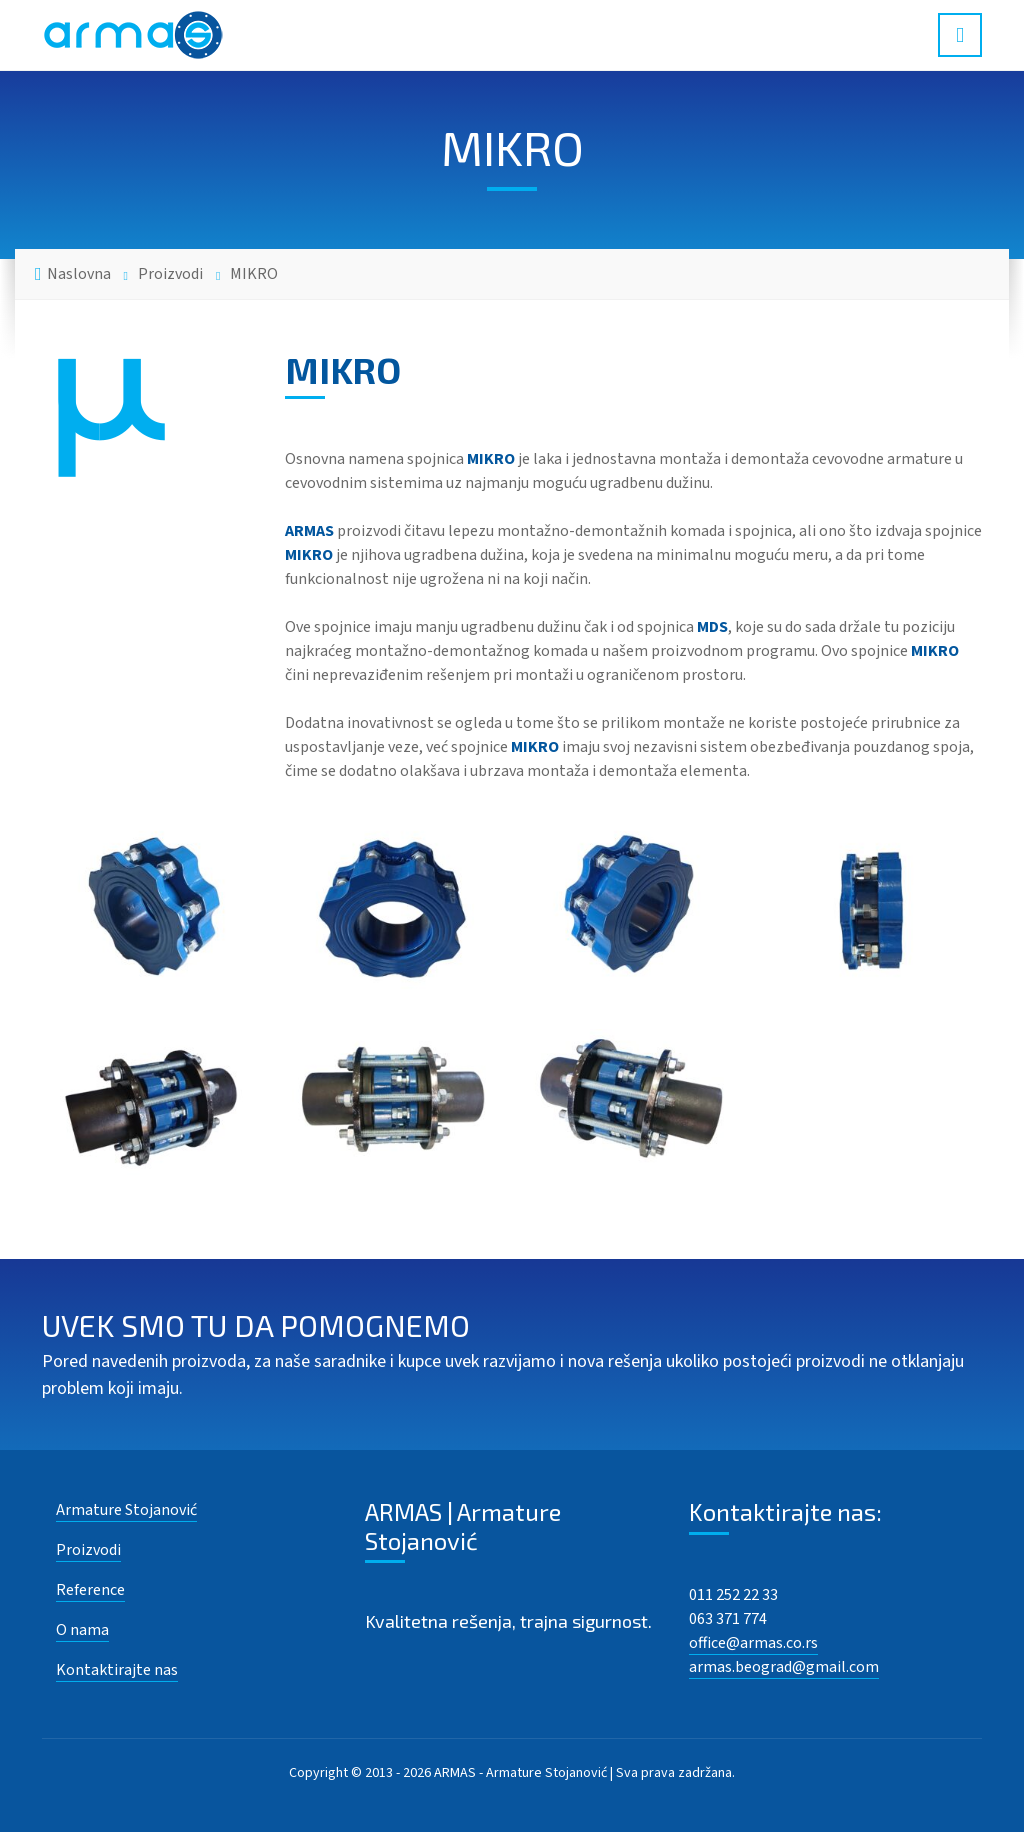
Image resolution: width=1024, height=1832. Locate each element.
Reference (90, 1590)
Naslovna (79, 274)
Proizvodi (170, 274)
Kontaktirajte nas (117, 1670)
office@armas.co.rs (753, 1643)
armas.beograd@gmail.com (784, 1667)
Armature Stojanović (126, 1510)
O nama (82, 1630)
